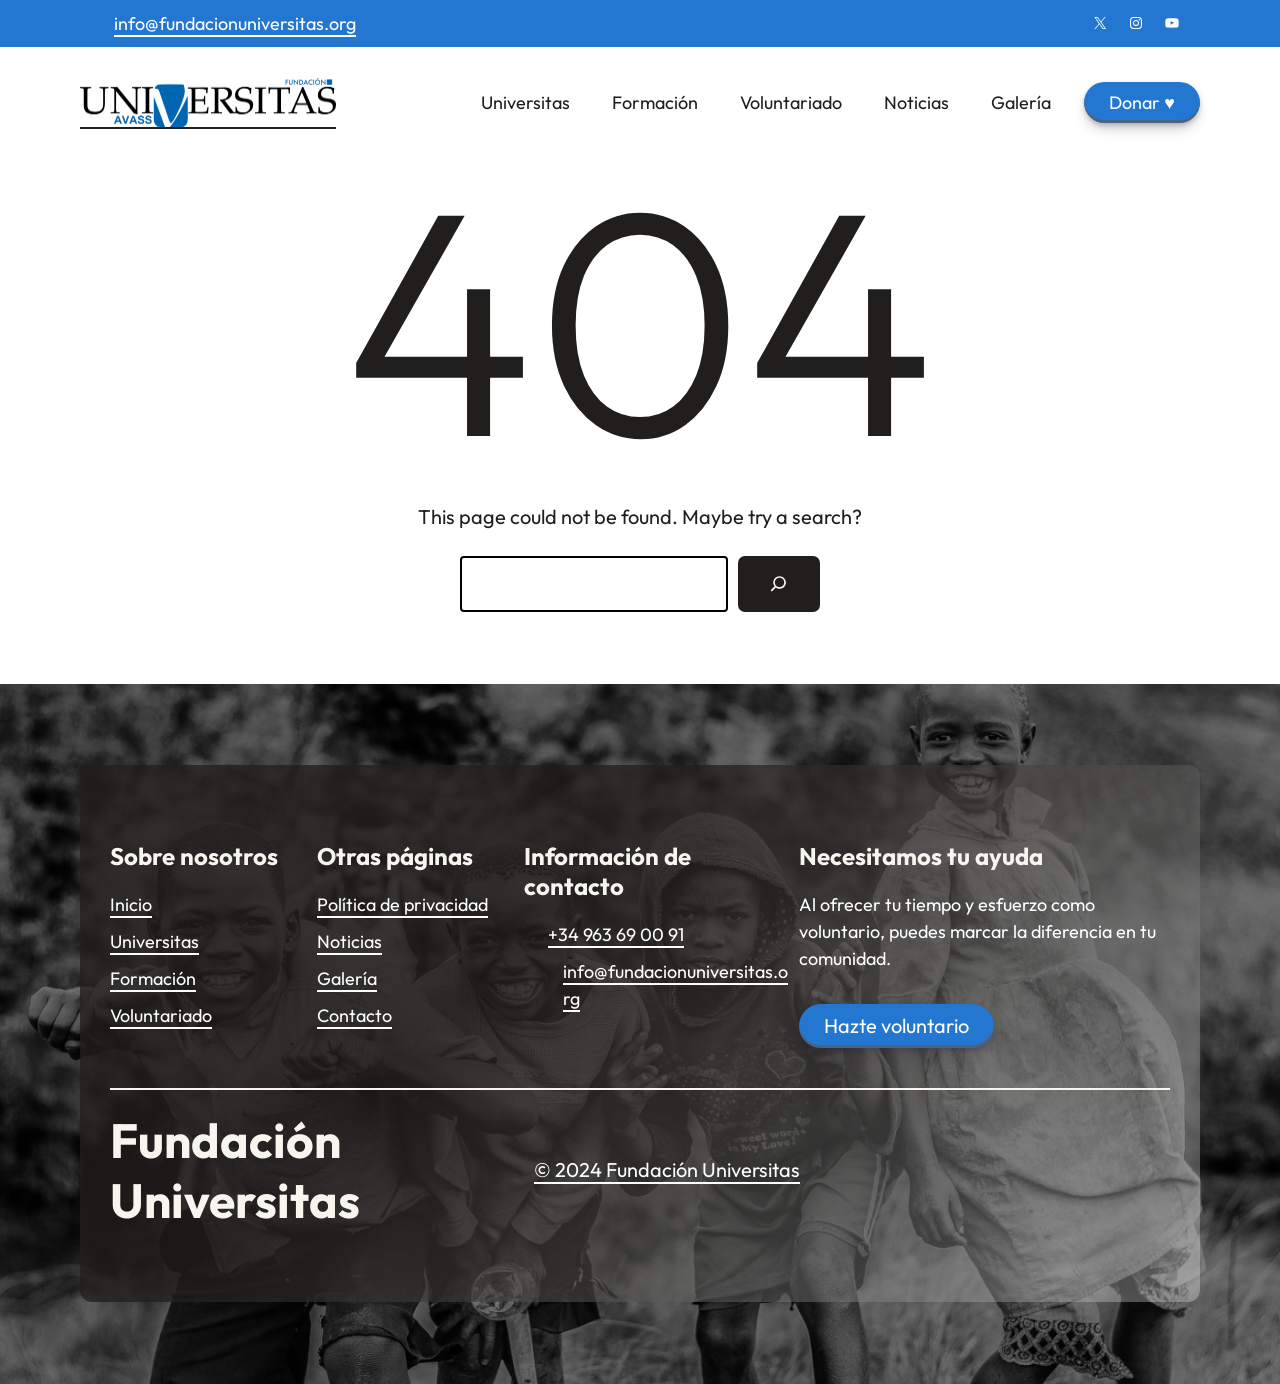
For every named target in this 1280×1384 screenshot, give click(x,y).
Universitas (154, 941)
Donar (1142, 102)
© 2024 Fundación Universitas (667, 1169)
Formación (153, 978)
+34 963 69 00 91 (616, 934)
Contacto (354, 1015)
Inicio (131, 904)
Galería (347, 978)
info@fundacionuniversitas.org (235, 23)
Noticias (349, 941)
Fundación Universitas (235, 1170)
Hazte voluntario (896, 1025)
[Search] (779, 584)
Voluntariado (161, 1015)
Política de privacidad (402, 904)
